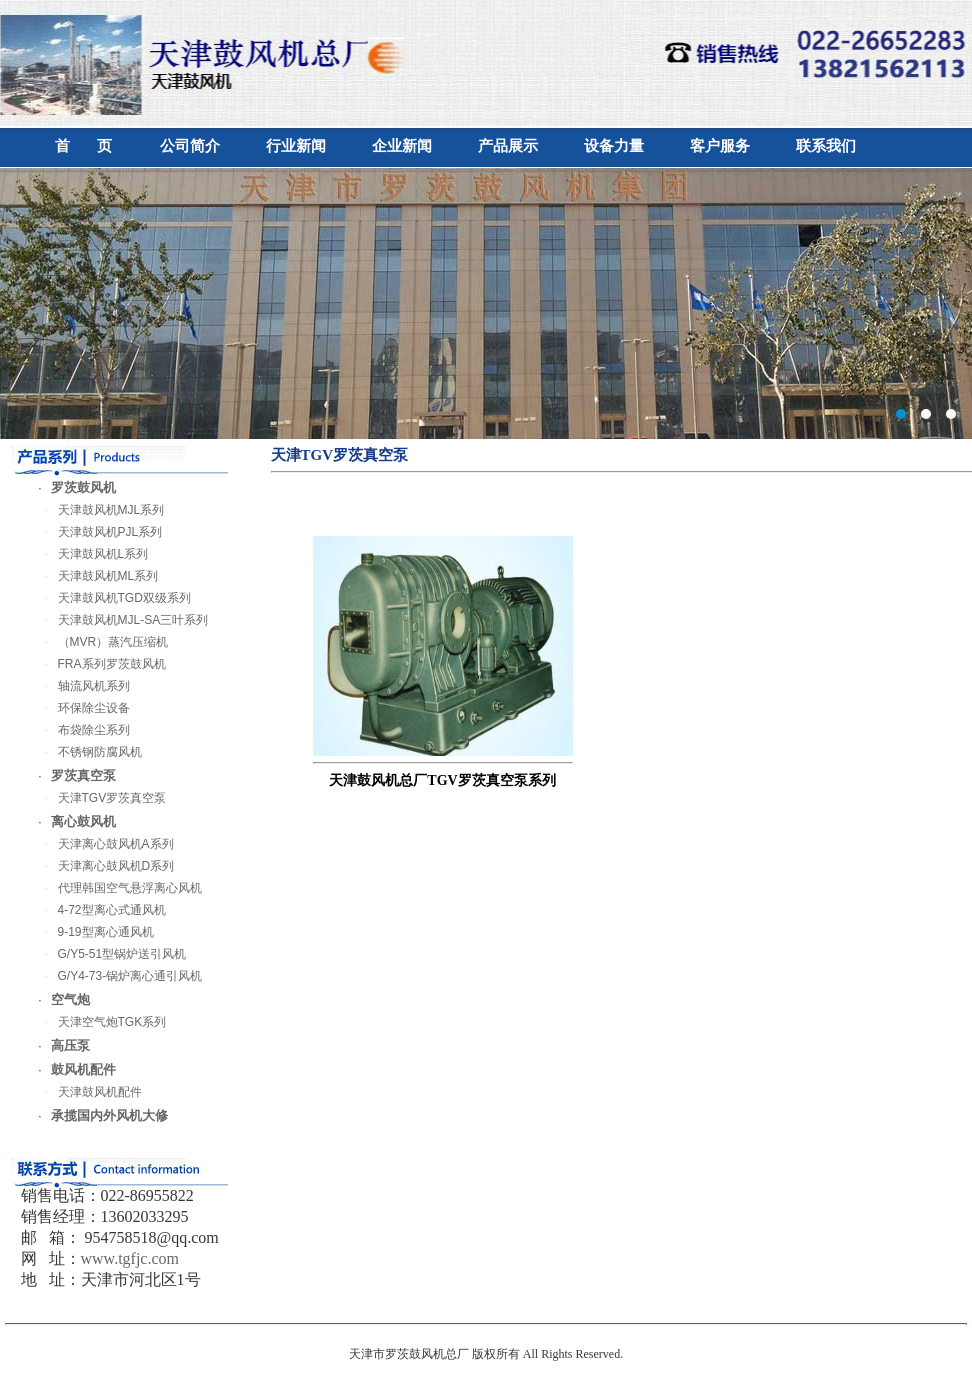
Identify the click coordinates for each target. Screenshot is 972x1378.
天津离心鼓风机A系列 (103, 844)
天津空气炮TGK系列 (99, 1022)
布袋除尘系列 (81, 730)
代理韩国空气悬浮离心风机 (117, 888)
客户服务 (720, 146)
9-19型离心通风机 (93, 932)
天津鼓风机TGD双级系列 (111, 598)
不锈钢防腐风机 (87, 752)
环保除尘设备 (81, 708)
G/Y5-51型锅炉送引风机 (109, 954)
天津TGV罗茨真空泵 (99, 798)
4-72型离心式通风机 (99, 910)
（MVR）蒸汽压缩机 (100, 642)
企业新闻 (402, 146)
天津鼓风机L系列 (90, 554)
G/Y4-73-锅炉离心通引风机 (117, 976)
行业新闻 (296, 146)
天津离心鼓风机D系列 (103, 866)
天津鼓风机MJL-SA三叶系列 (120, 620)
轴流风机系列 (81, 686)
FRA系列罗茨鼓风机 (99, 664)
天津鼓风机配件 (87, 1092)
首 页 (83, 146)
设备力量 (614, 146)
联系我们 (826, 146)
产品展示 (508, 146)
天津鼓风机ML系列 (95, 576)
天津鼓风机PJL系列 (97, 532)
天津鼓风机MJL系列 (98, 510)
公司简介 (190, 146)
